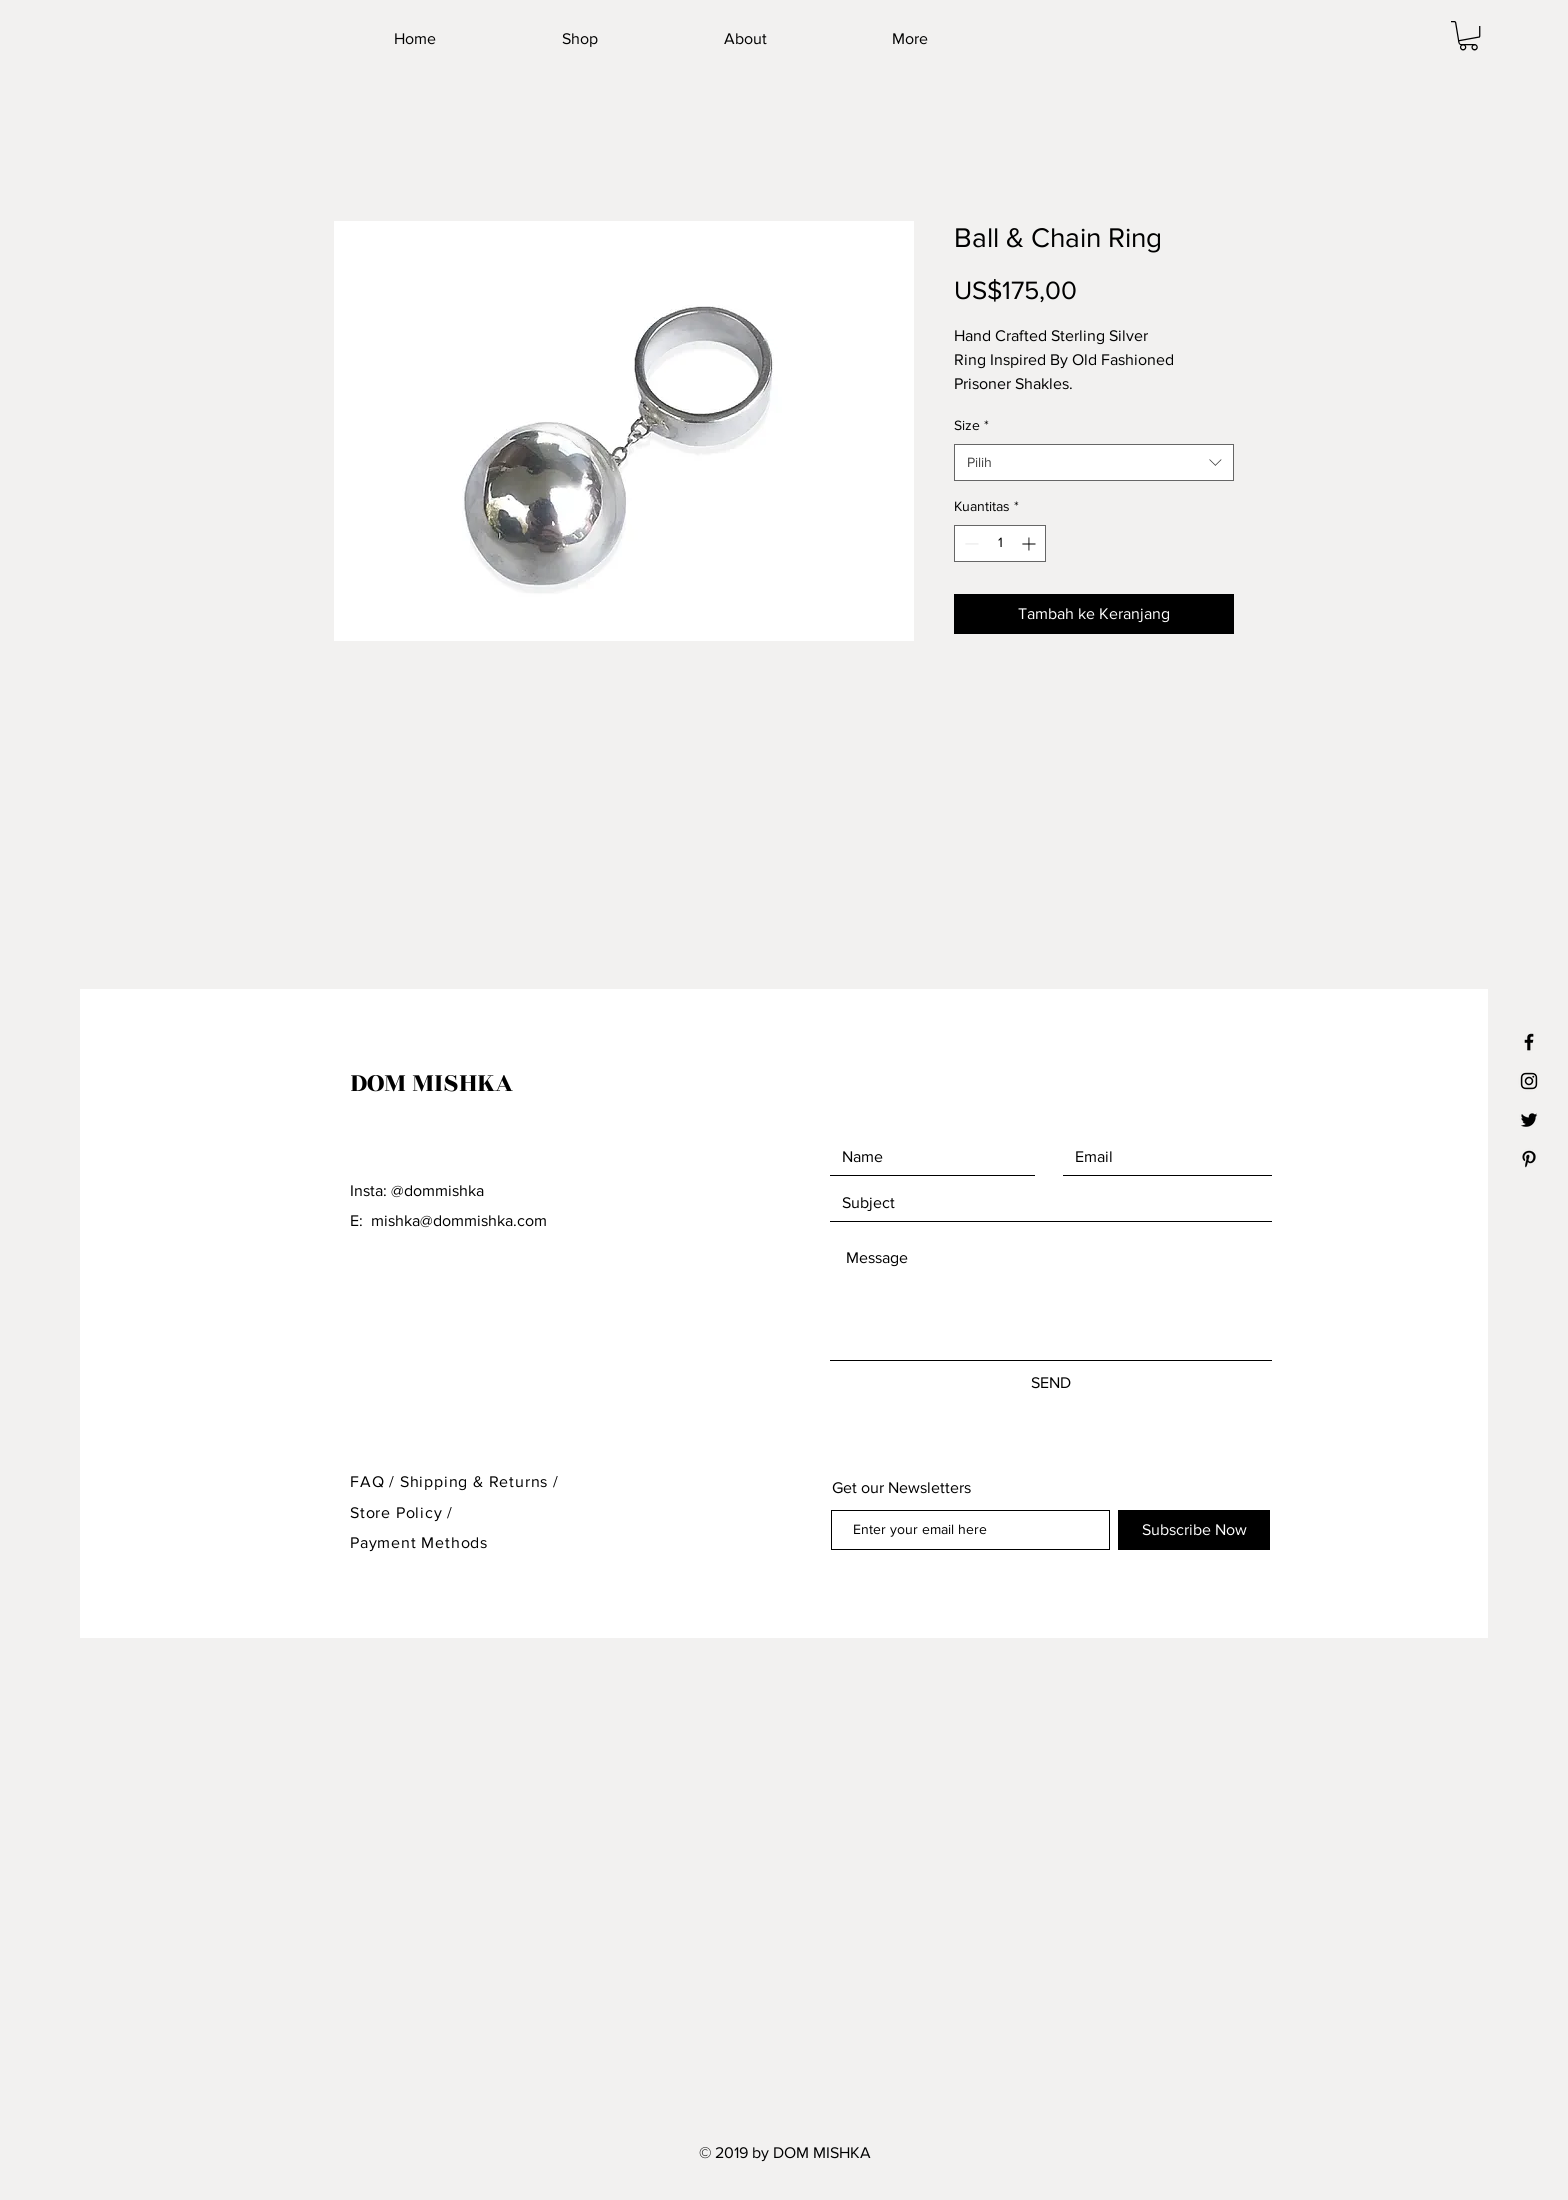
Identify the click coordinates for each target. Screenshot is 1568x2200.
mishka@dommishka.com (459, 1220)
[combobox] (1094, 463)
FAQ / (375, 1481)
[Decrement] (969, 543)
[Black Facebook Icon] (1529, 1042)
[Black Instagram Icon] (1529, 1081)
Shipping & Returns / (479, 1481)
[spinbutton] (1000, 543)
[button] (1468, 35)
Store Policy (398, 1512)
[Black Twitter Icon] (1529, 1120)
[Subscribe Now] (1194, 1530)
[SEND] (1051, 1383)
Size (971, 425)
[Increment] (1030, 543)
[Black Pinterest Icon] (1529, 1159)
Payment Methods (419, 1542)
